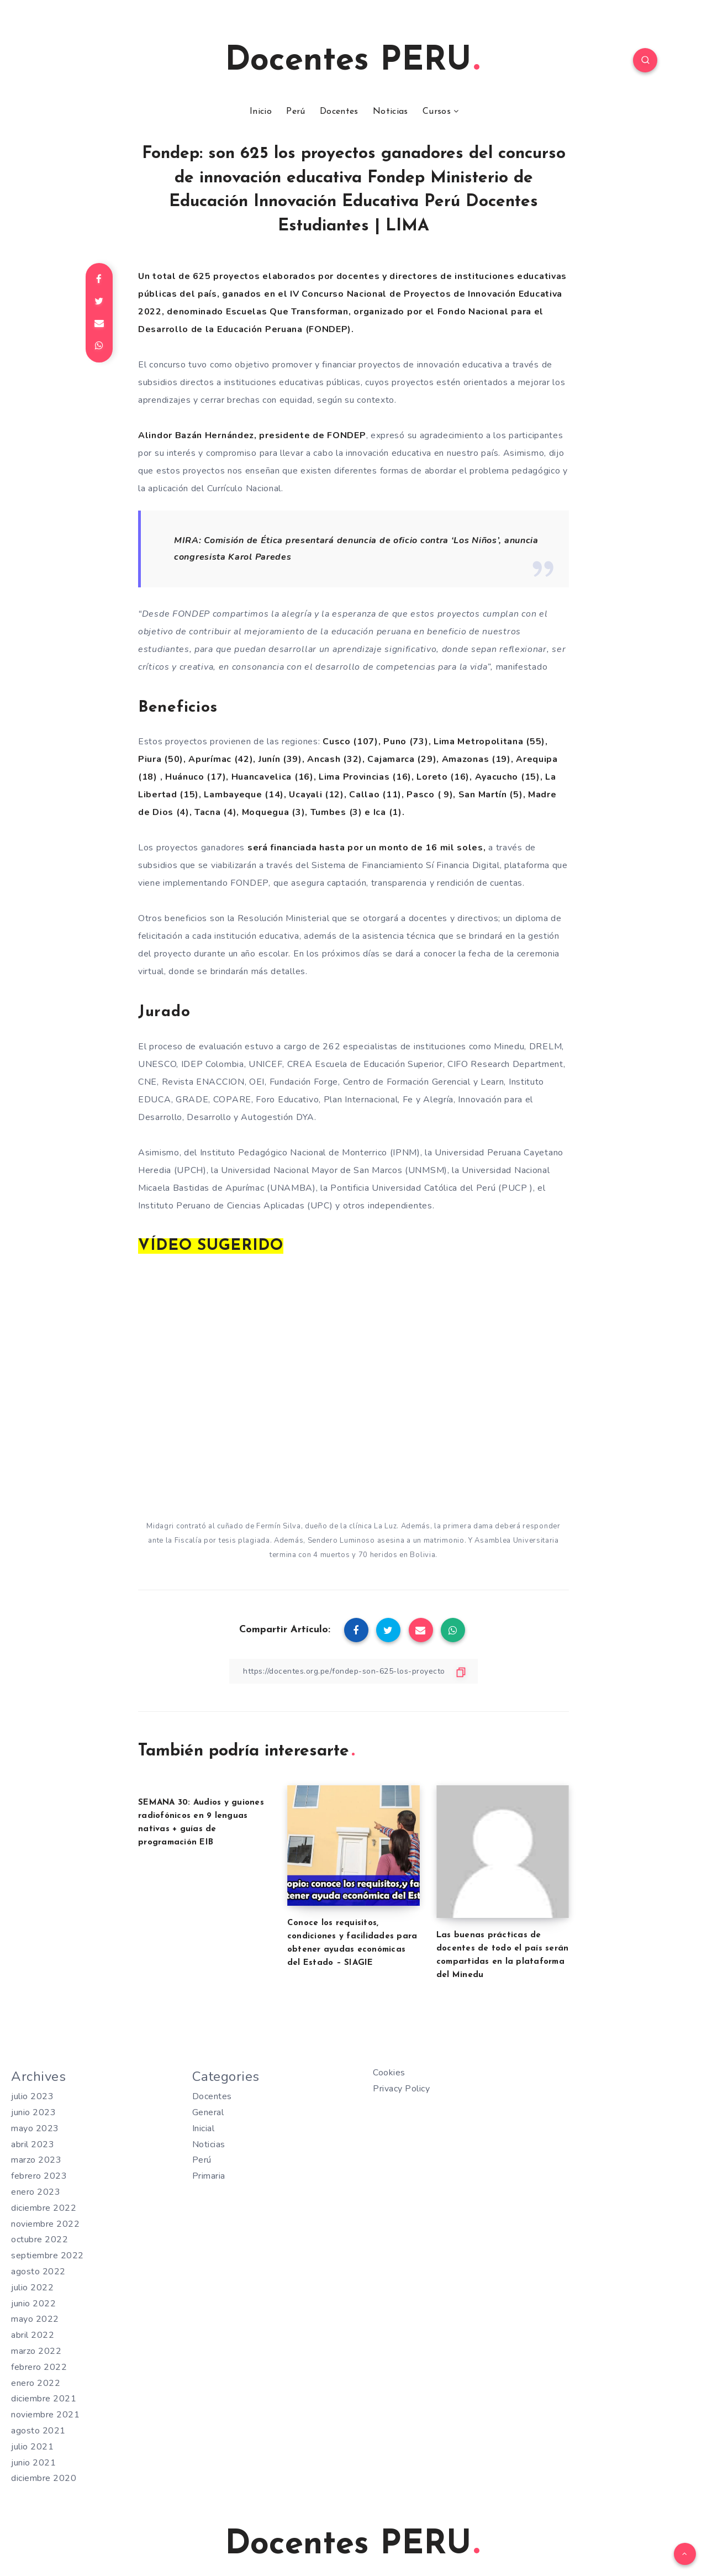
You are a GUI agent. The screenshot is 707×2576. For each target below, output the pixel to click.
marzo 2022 (36, 2351)
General (208, 2112)
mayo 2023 (35, 2128)
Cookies (389, 2073)
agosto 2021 (38, 2431)
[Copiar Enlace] (353, 1671)
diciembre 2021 (43, 2399)
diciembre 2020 (43, 2478)
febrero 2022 (39, 2367)
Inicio (261, 111)
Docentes (339, 111)
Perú (295, 111)
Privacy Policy (401, 2089)
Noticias (390, 111)
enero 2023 (35, 2192)
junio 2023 (33, 2112)
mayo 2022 (35, 2319)
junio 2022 (33, 2304)
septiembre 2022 (47, 2255)
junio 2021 (33, 2463)
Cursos (437, 111)
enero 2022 (35, 2383)
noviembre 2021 (45, 2415)
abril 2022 (32, 2335)
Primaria (208, 2176)
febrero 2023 (39, 2176)
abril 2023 (32, 2144)
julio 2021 (32, 2447)
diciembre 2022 (43, 2208)
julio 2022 (32, 2287)
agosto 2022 (38, 2271)
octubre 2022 (39, 2239)
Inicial (203, 2128)
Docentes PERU (352, 61)
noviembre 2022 (45, 2224)
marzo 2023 (36, 2160)
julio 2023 (32, 2096)
